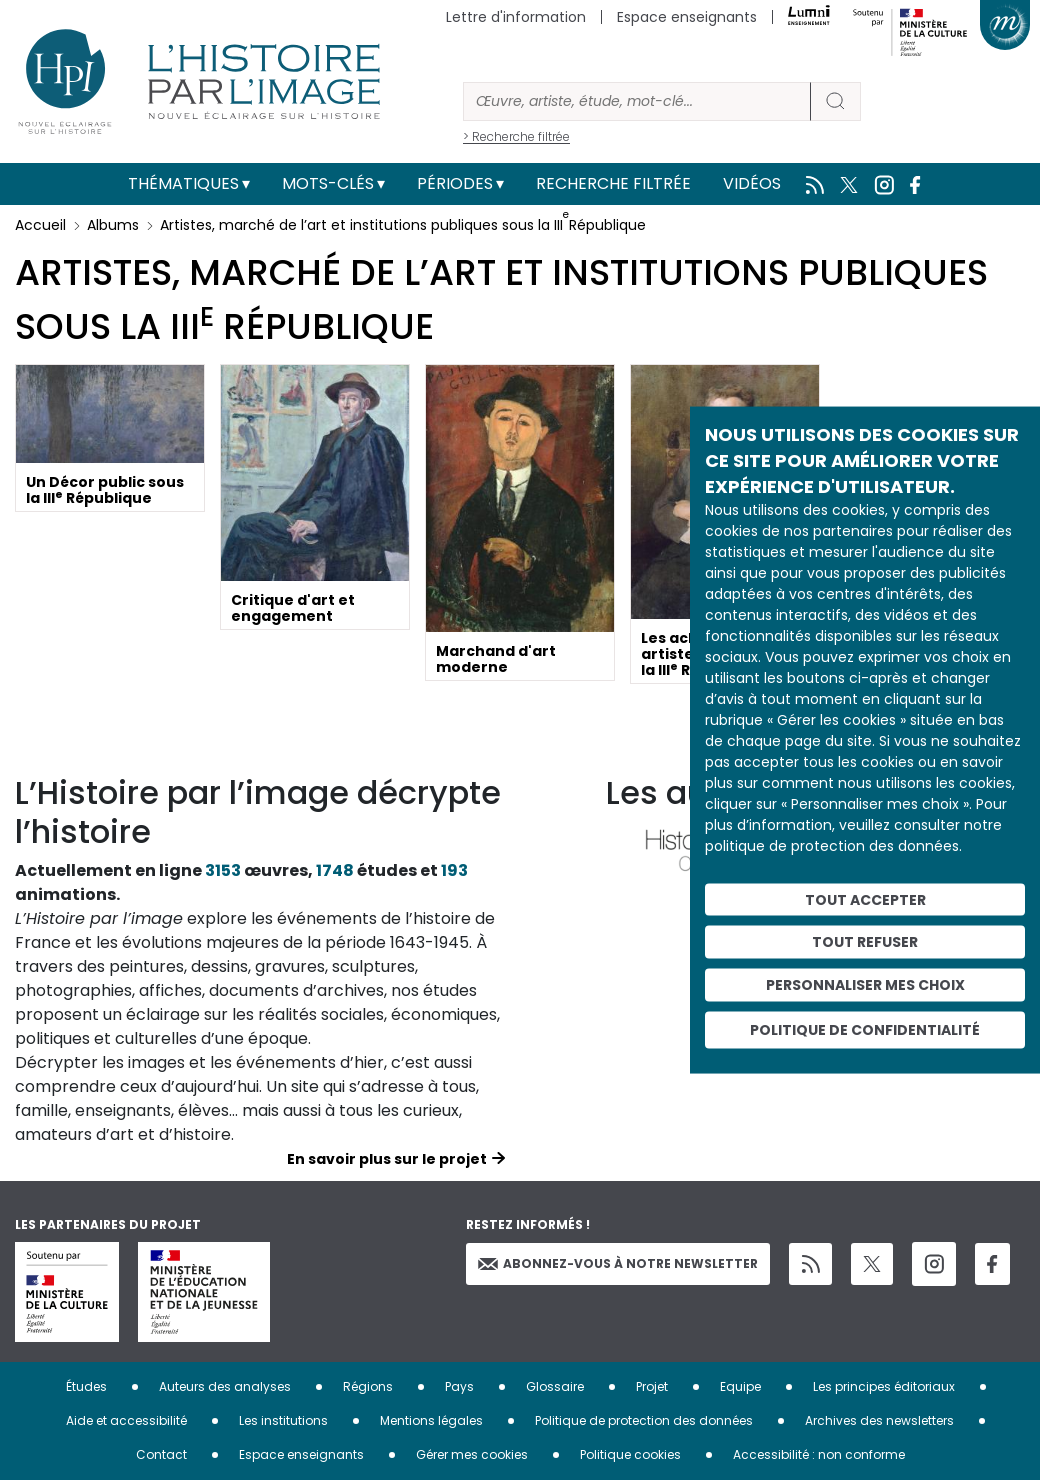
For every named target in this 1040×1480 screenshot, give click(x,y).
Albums (113, 225)
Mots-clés (328, 183)
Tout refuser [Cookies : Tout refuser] (865, 942)
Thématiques (183, 183)
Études (86, 1386)
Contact (161, 1454)
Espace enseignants (687, 17)
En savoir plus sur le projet (387, 1159)
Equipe (740, 1386)
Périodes (455, 183)
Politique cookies (630, 1454)
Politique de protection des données (644, 1420)
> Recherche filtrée (516, 136)
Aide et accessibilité (126, 1420)
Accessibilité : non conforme (819, 1454)
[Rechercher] (637, 101)
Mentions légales (431, 1420)
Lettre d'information (516, 17)
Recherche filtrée (613, 183)
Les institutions (283, 1420)
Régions (368, 1386)
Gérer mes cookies (472, 1454)
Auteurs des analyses (225, 1386)
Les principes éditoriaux (884, 1386)
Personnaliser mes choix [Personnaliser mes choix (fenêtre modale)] (865, 985)
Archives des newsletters (879, 1420)
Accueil (40, 225)
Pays (459, 1386)
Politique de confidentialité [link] (865, 1029)
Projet (652, 1386)
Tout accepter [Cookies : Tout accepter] (865, 899)
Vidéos (752, 183)
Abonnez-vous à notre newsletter (618, 1263)
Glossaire (555, 1386)
